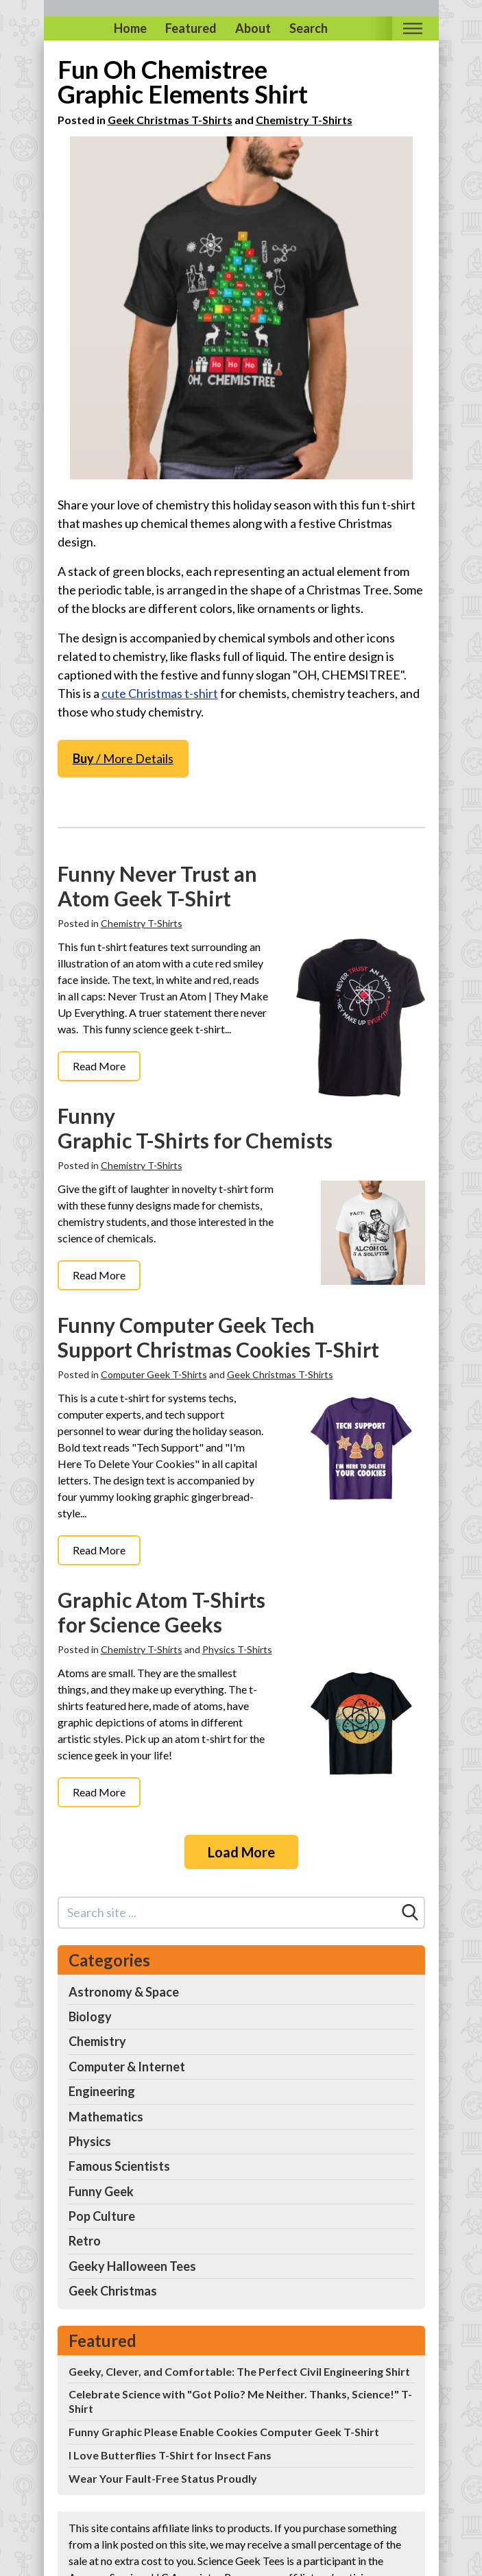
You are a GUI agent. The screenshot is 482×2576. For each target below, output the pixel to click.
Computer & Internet (127, 2066)
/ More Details (123, 758)
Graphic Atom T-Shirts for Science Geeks (161, 1612)
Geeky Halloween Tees (132, 2266)
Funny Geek (101, 2191)
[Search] (410, 1912)
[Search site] (227, 1912)
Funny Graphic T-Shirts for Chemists (195, 1128)
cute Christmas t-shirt (159, 693)
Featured (191, 28)
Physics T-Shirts (237, 1649)
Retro (85, 2240)
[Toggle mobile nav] (413, 28)
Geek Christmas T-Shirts (170, 119)
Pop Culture (102, 2216)
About (253, 28)
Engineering (102, 2091)
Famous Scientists (119, 2166)
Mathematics (106, 2116)
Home (130, 28)
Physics (90, 2141)
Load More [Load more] (241, 1852)
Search (308, 28)
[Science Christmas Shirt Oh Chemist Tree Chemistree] (241, 307)
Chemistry (97, 2041)
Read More (99, 1065)
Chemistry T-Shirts (304, 119)
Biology (90, 2016)
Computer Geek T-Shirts (154, 1374)
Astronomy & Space (124, 1991)
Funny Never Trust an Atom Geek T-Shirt (157, 886)
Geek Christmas (113, 2290)
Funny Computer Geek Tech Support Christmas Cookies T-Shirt (218, 1337)
